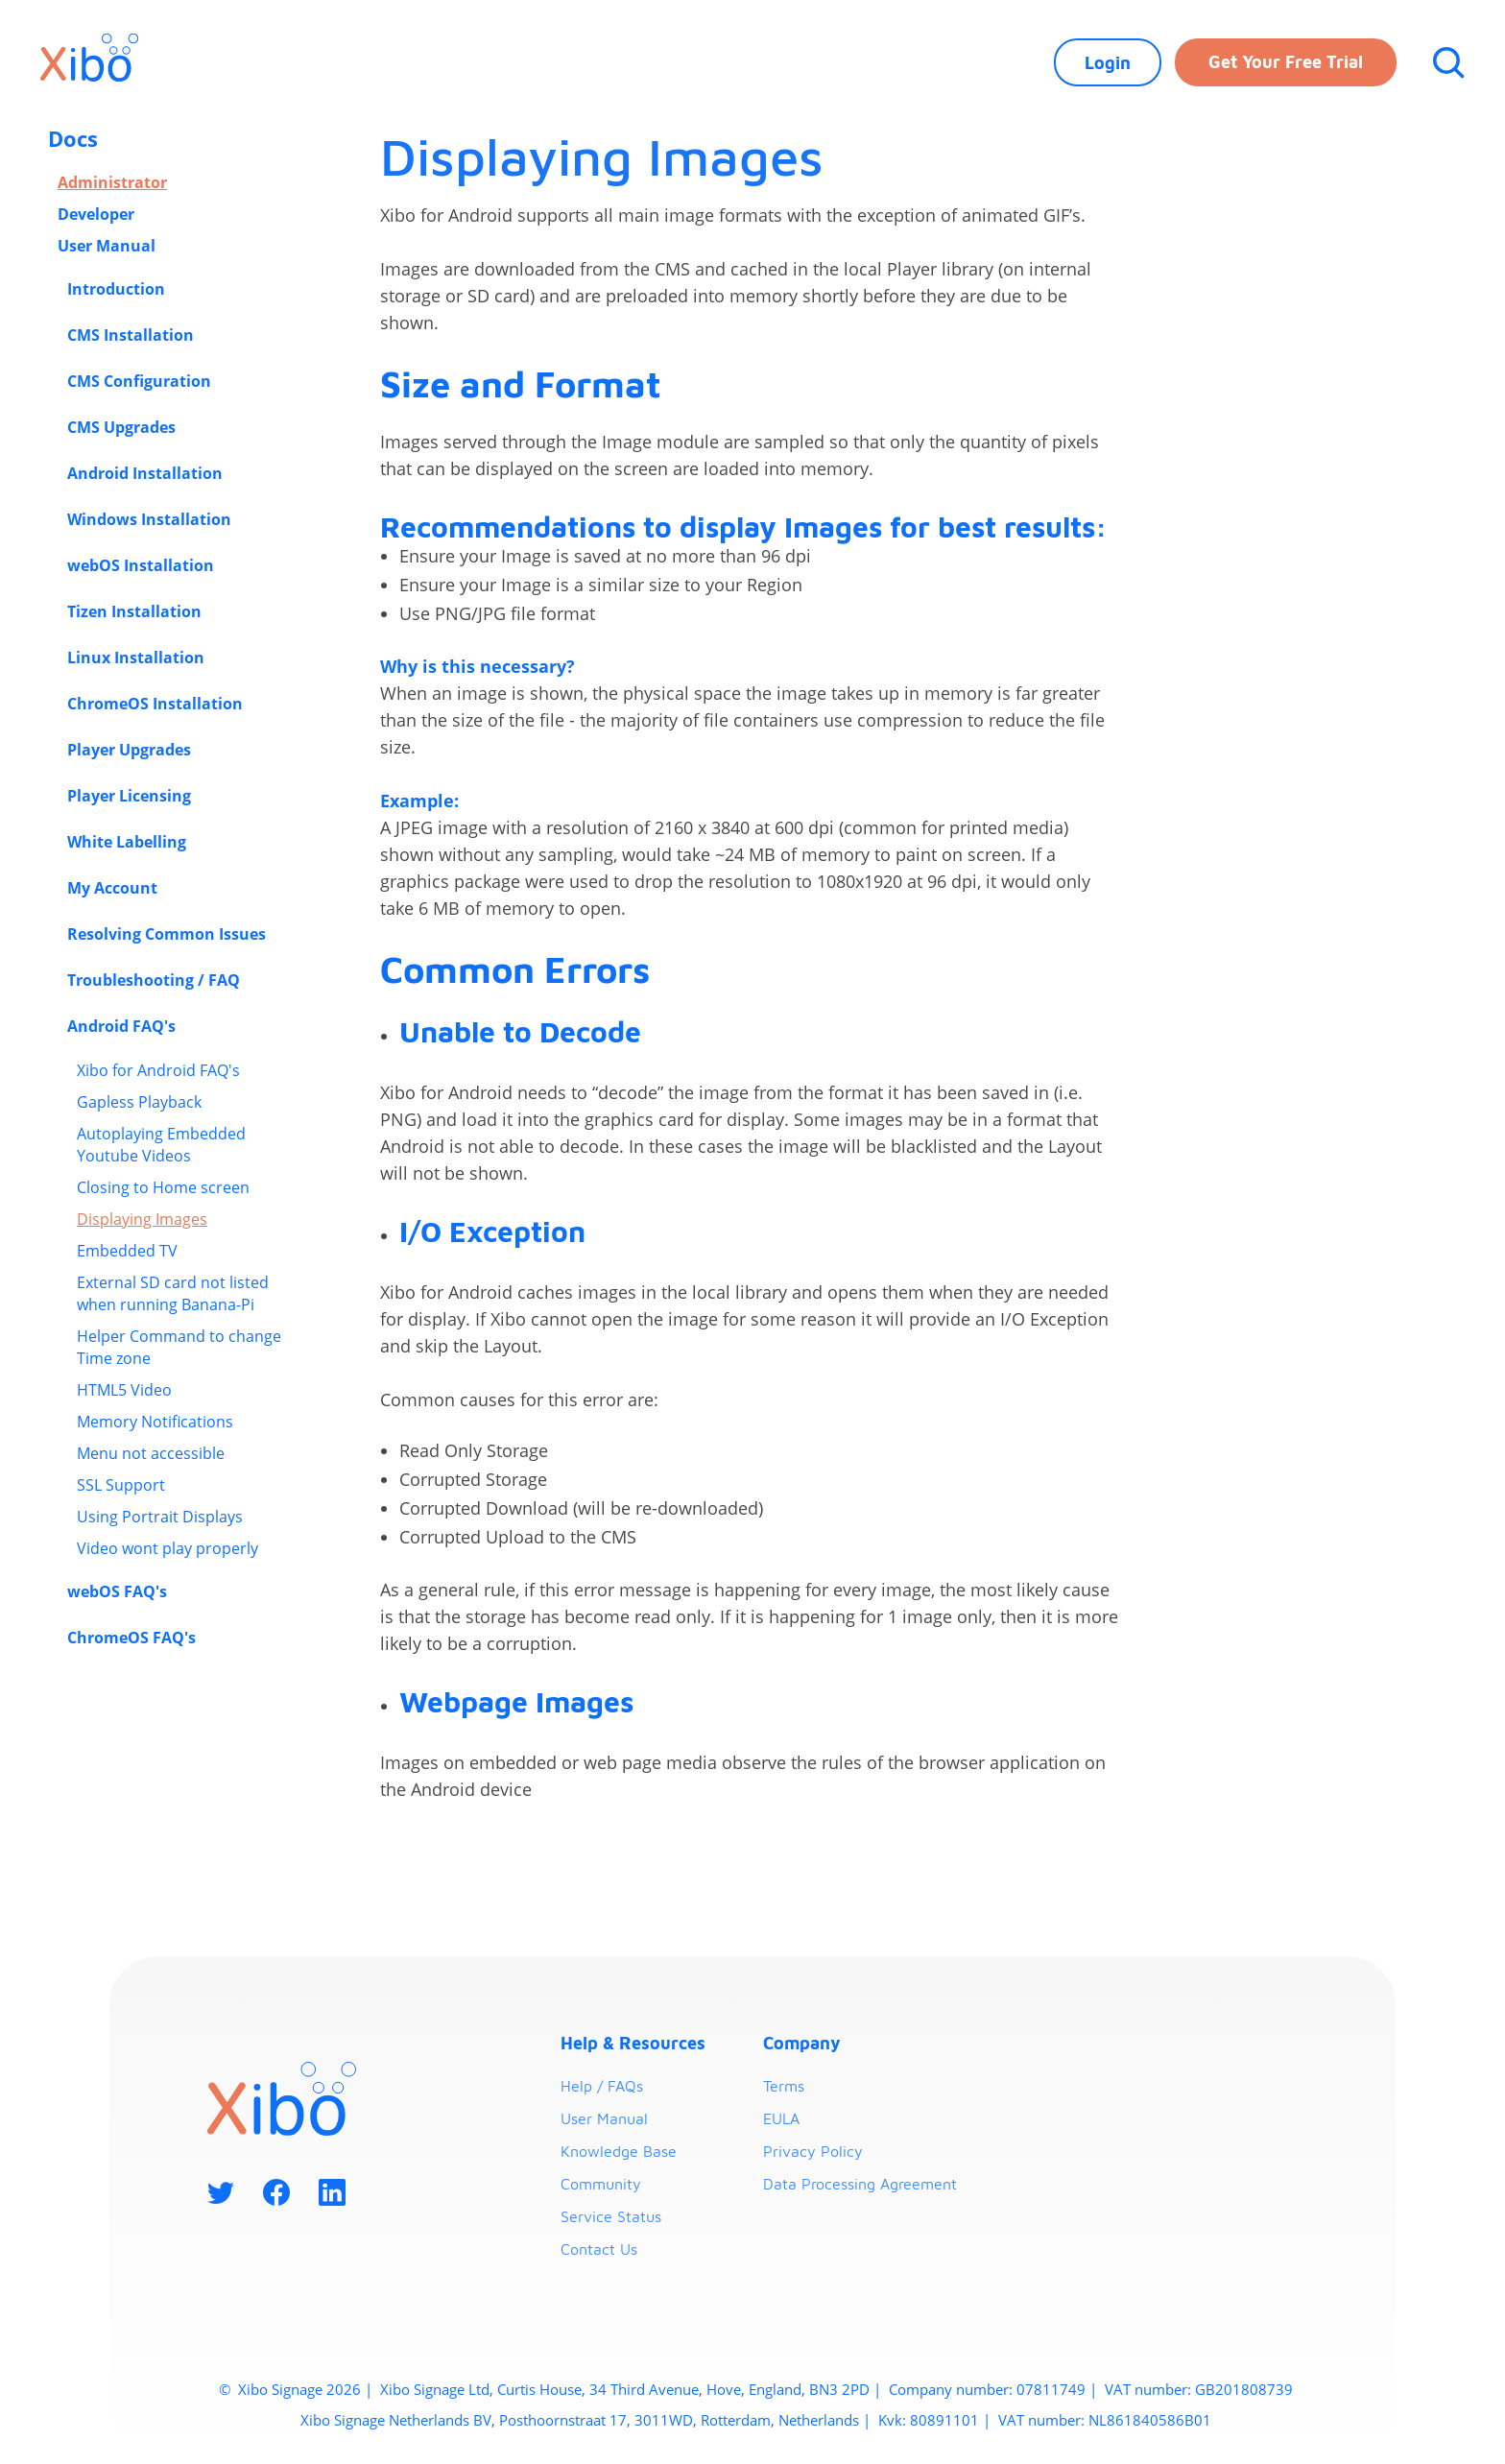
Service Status (611, 2216)
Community (601, 2183)
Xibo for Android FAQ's (158, 1070)
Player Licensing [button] (131, 795)
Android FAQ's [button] (123, 1026)
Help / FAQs (602, 2085)
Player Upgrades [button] (131, 749)
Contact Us (599, 2249)
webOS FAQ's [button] (119, 1591)
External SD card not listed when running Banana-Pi (173, 1293)
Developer (96, 214)
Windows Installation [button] (151, 519)
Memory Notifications (155, 1421)
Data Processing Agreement (860, 2183)
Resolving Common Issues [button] (168, 934)
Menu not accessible (151, 1453)
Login (1108, 63)
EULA (781, 2118)
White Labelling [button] (128, 841)
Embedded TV (127, 1250)
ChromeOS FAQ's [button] (133, 1637)
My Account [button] (114, 887)
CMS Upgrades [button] (123, 427)
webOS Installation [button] (142, 565)
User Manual (106, 245)
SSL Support (121, 1484)
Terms (783, 2085)
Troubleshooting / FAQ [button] (155, 980)
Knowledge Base (619, 2151)
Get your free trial (1285, 62)
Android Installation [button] (147, 473)
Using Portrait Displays (160, 1516)
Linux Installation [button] (137, 657)
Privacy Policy (813, 2151)
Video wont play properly (167, 1548)
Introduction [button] (118, 288)
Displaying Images (142, 1219)
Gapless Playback (139, 1101)
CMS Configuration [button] (141, 381)
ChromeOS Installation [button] (157, 703)
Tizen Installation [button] (136, 611)
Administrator (112, 182)
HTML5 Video (124, 1389)
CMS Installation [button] (132, 335)
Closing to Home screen (163, 1187)
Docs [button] (76, 138)
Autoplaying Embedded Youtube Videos (161, 1144)
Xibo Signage (278, 2389)
